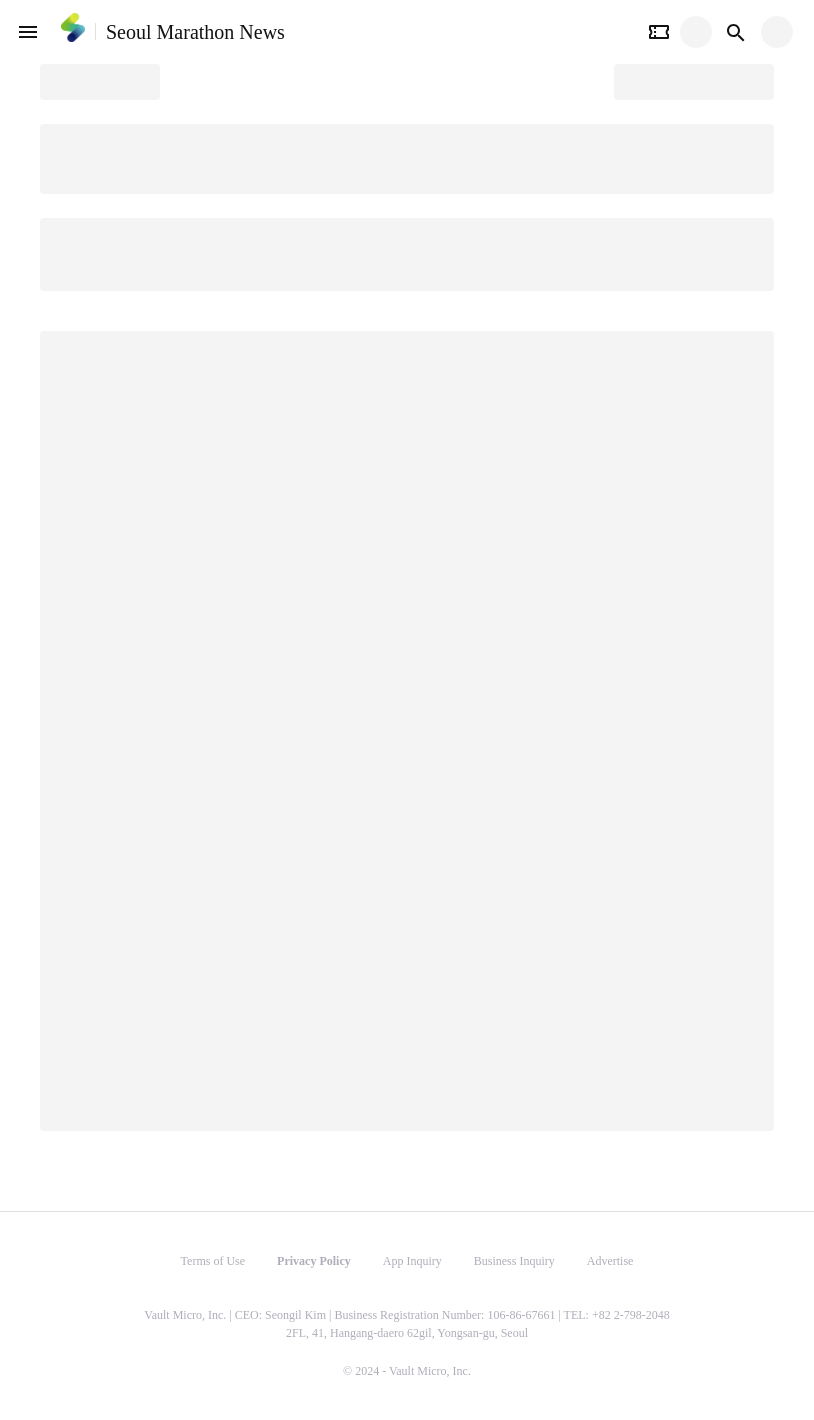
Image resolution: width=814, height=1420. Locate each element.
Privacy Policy (314, 1261)
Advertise (610, 1261)
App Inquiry (412, 1261)
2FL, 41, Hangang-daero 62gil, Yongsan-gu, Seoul (407, 1333)
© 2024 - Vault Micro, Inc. (407, 1371)
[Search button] (736, 32)
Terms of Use (213, 1261)
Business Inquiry (514, 1261)
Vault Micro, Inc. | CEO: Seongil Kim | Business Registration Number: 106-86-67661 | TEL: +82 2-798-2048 (406, 1315)
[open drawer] (28, 32)
